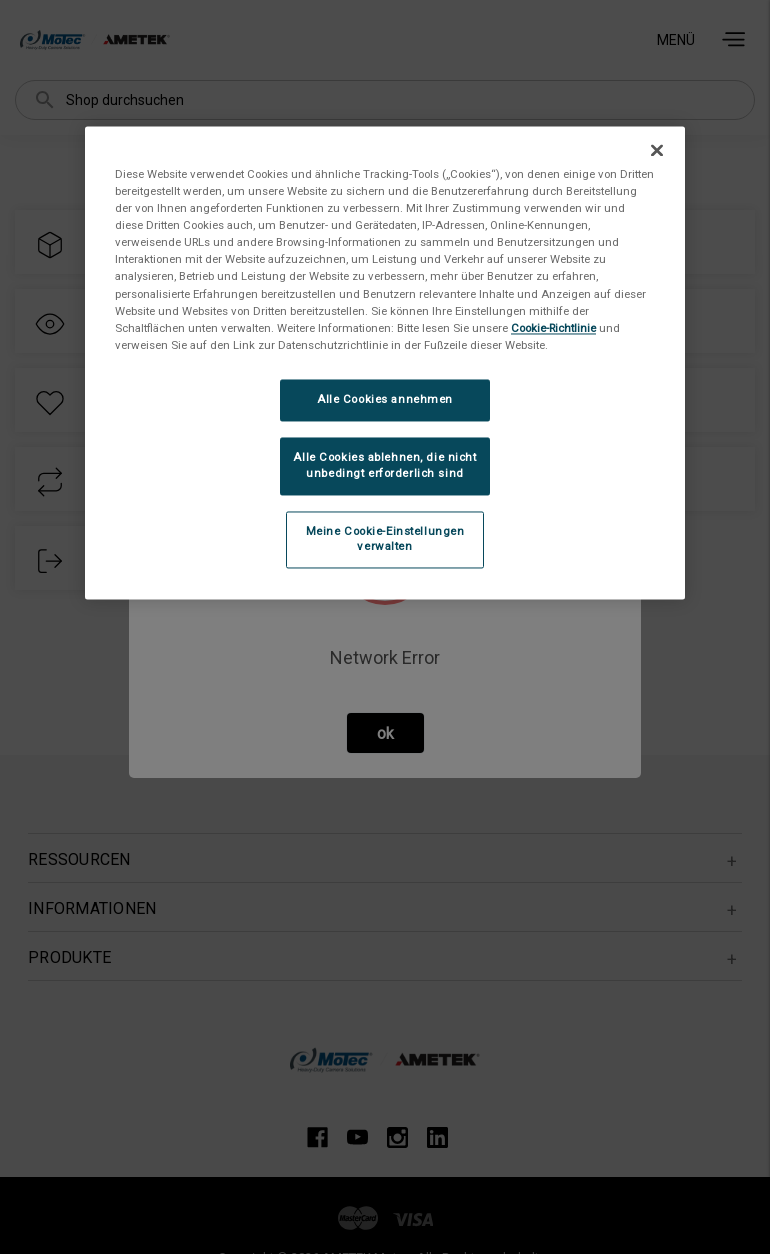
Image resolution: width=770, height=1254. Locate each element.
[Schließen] (657, 151)
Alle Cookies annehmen (385, 399)
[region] (385, 363)
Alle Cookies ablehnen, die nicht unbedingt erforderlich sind (384, 465)
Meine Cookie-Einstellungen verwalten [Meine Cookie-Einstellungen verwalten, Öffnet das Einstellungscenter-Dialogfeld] (385, 539)
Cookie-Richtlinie (553, 328)
